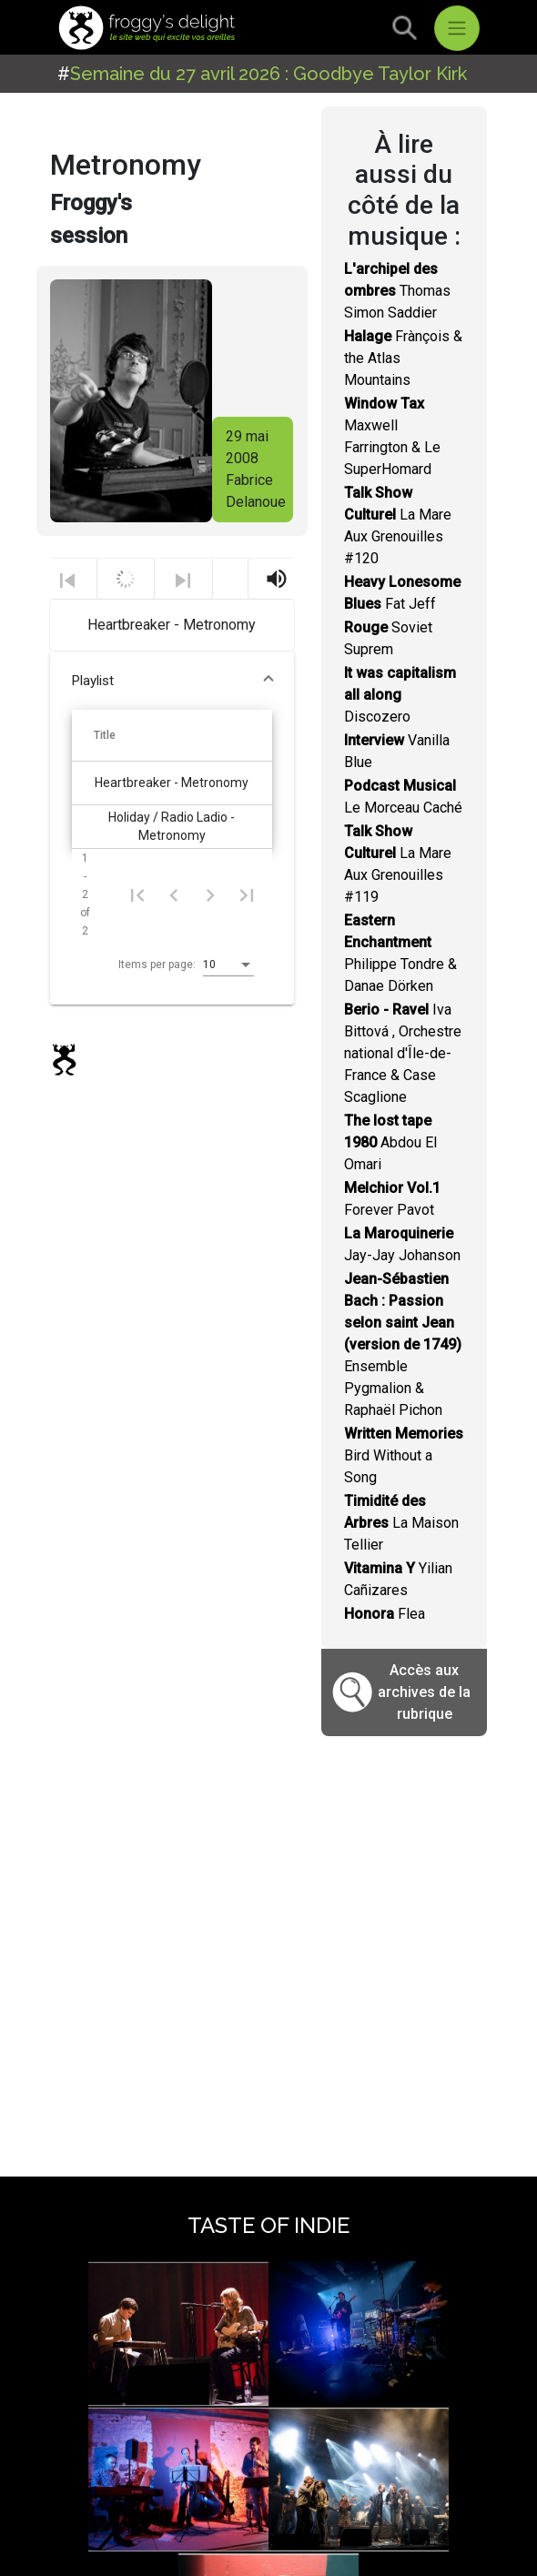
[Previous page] (174, 894)
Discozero (400, 694)
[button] (172, 681)
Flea (384, 1613)
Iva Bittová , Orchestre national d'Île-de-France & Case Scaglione (402, 1053)
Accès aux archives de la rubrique (424, 1692)
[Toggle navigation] (457, 28)
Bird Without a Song (403, 1455)
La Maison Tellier (401, 1522)
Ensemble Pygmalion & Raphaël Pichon (402, 1344)
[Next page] (210, 894)
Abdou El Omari (390, 1142)
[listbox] (228, 965)
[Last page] (246, 894)
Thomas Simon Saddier (397, 290)
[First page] (137, 894)
